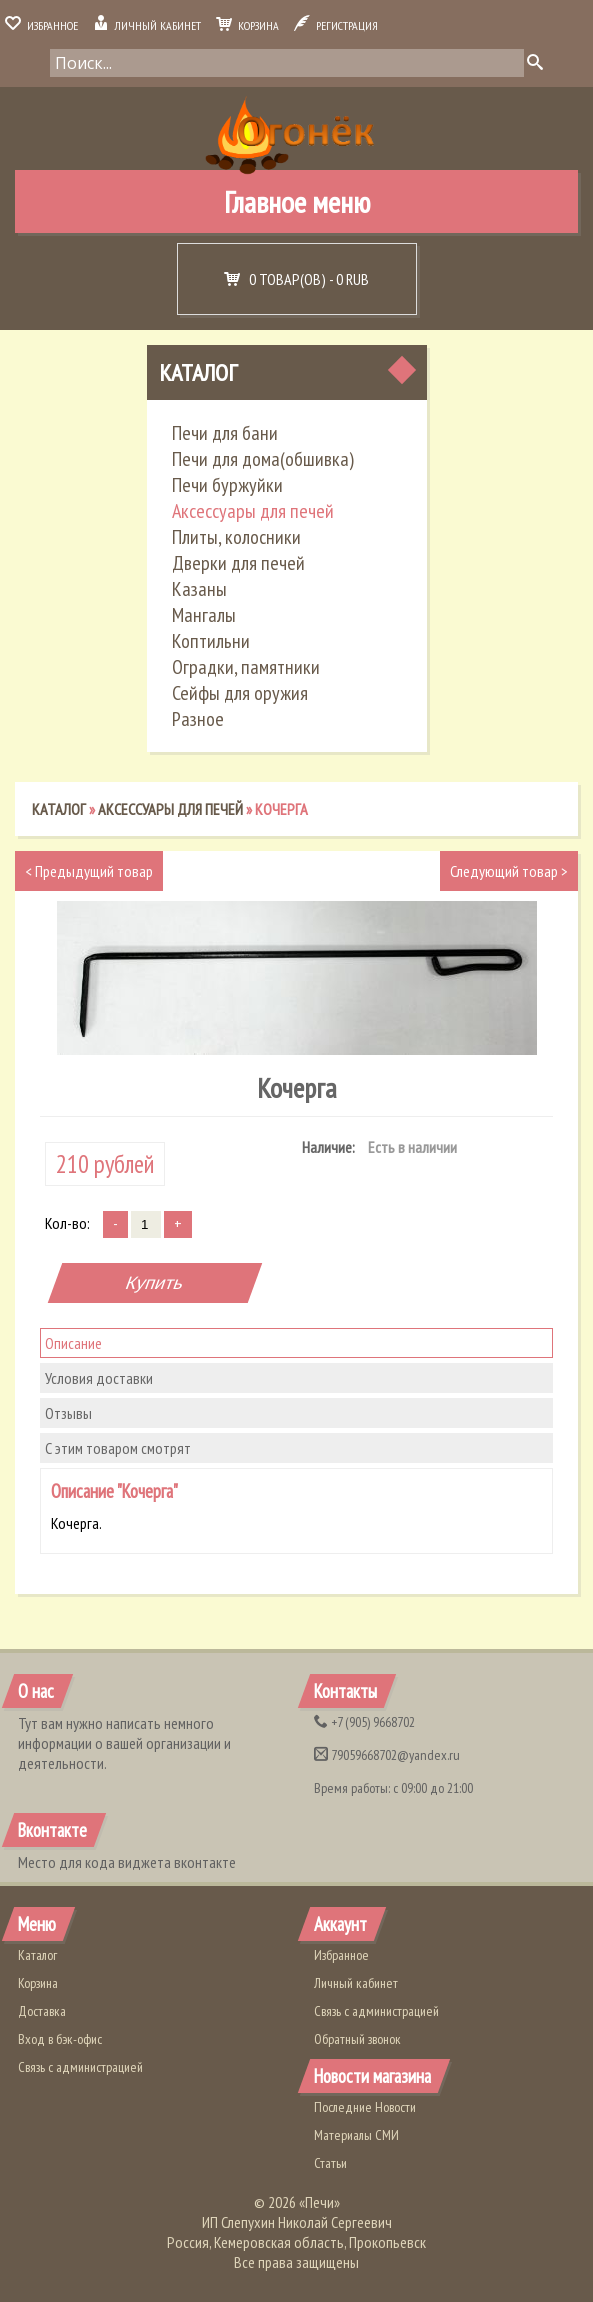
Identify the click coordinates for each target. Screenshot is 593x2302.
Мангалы (204, 615)
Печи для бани (225, 433)
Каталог (198, 372)
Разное (198, 719)
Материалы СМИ (356, 2135)
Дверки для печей (238, 563)
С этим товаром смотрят (118, 1448)
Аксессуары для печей (253, 511)
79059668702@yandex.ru (387, 1755)
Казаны (199, 589)
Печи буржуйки (227, 485)
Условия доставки (99, 1378)
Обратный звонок (357, 2039)
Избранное (41, 25)
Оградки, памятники (246, 667)
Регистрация (336, 25)
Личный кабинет (147, 25)
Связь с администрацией (80, 2067)
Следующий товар (509, 871)
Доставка (42, 2011)
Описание (73, 1343)
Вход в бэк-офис (60, 2039)
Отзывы (68, 1413)
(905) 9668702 (364, 1722)
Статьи (330, 2163)
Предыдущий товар (89, 871)
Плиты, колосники (236, 537)
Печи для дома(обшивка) (263, 459)
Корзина (247, 25)
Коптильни (211, 641)
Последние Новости (365, 2107)
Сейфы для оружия (240, 693)
